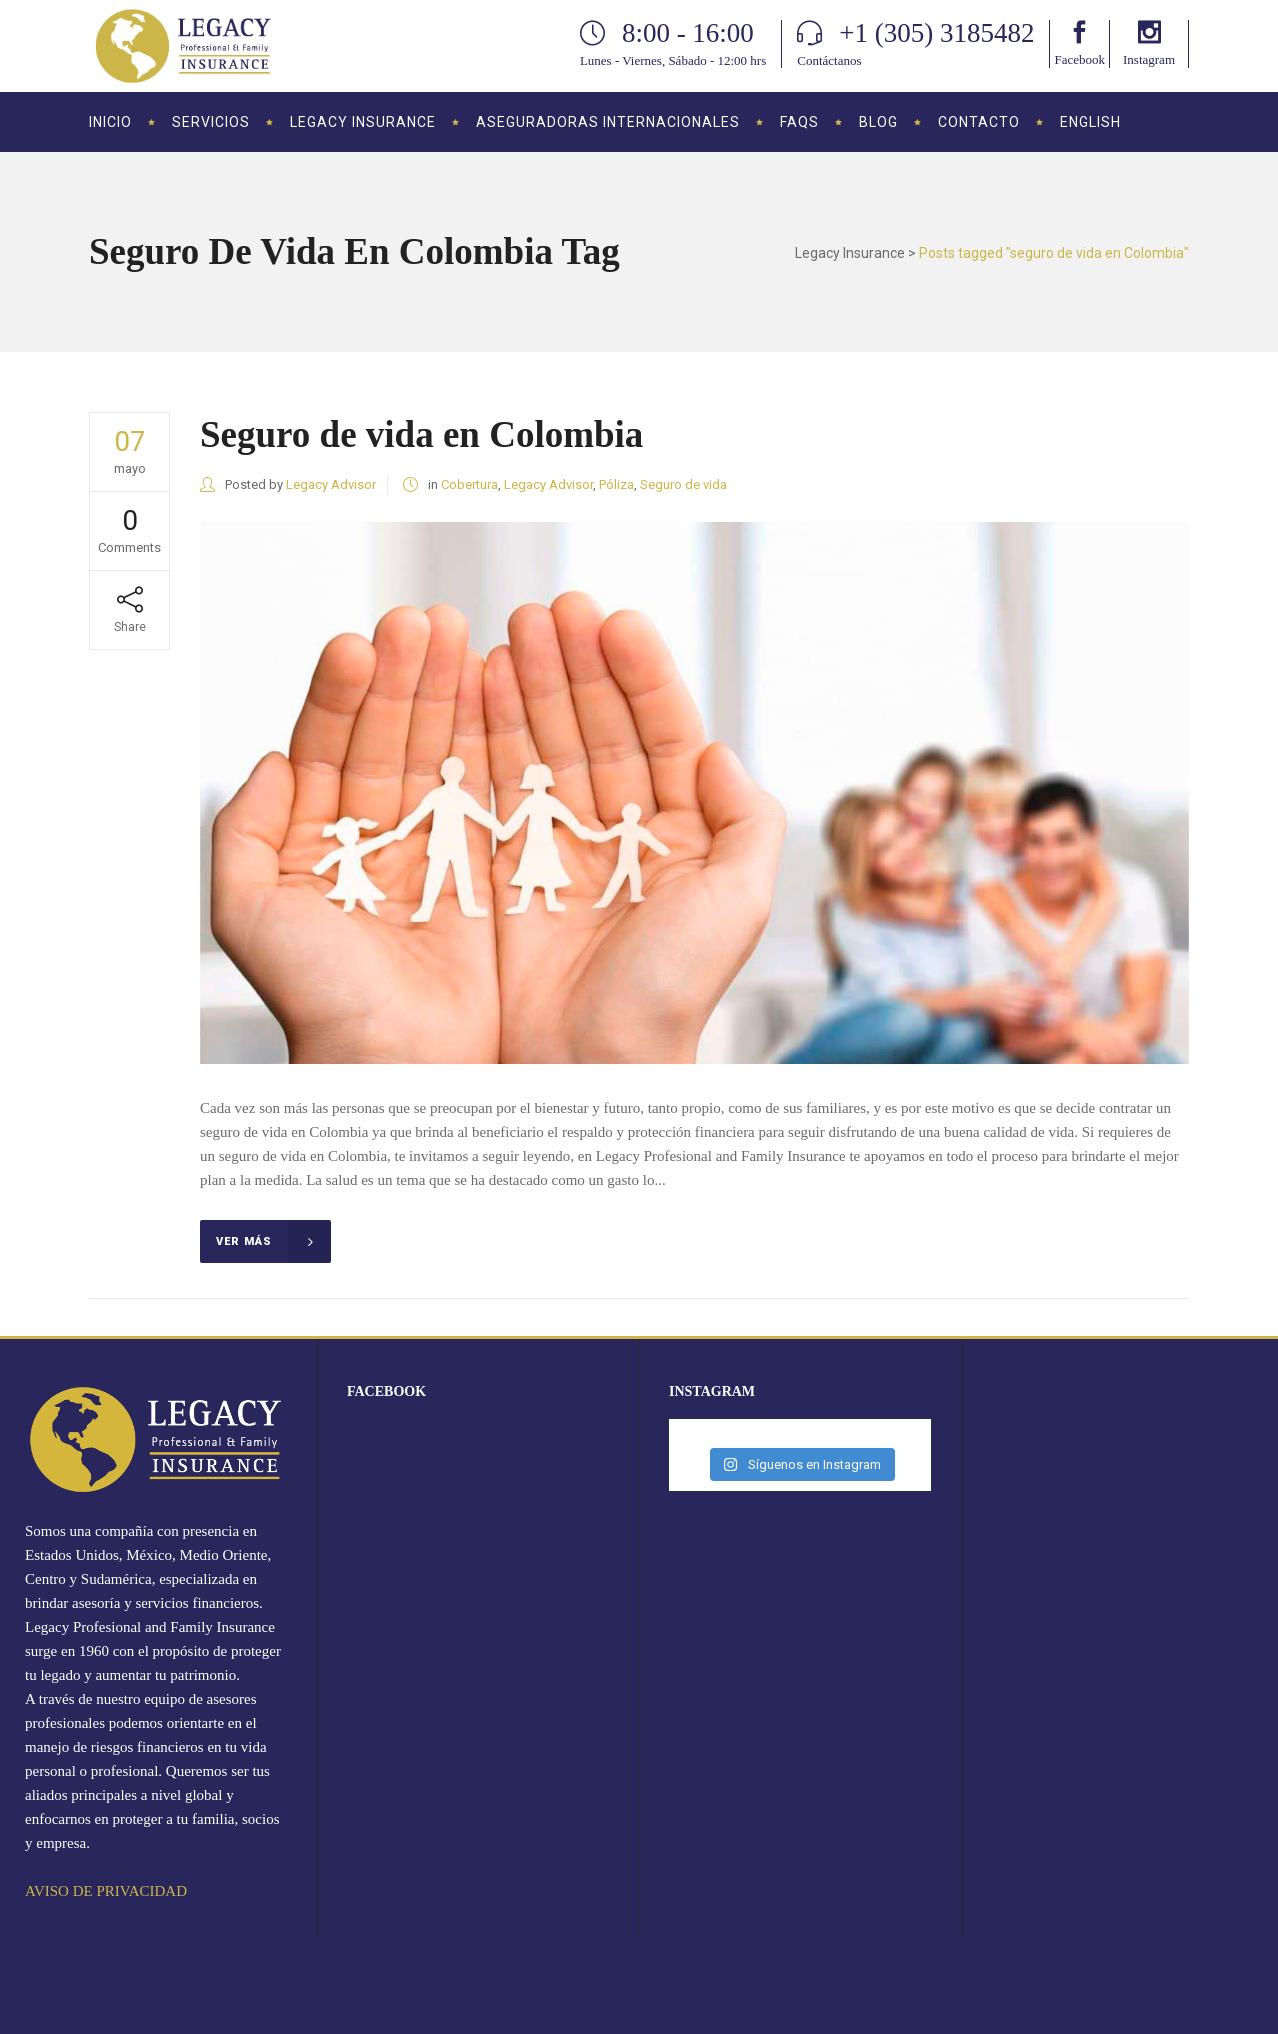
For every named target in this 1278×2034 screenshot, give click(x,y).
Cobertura (469, 484)
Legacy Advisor (331, 484)
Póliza (616, 484)
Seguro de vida (683, 484)
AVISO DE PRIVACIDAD (106, 1891)
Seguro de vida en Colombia (421, 434)
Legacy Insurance (850, 253)
